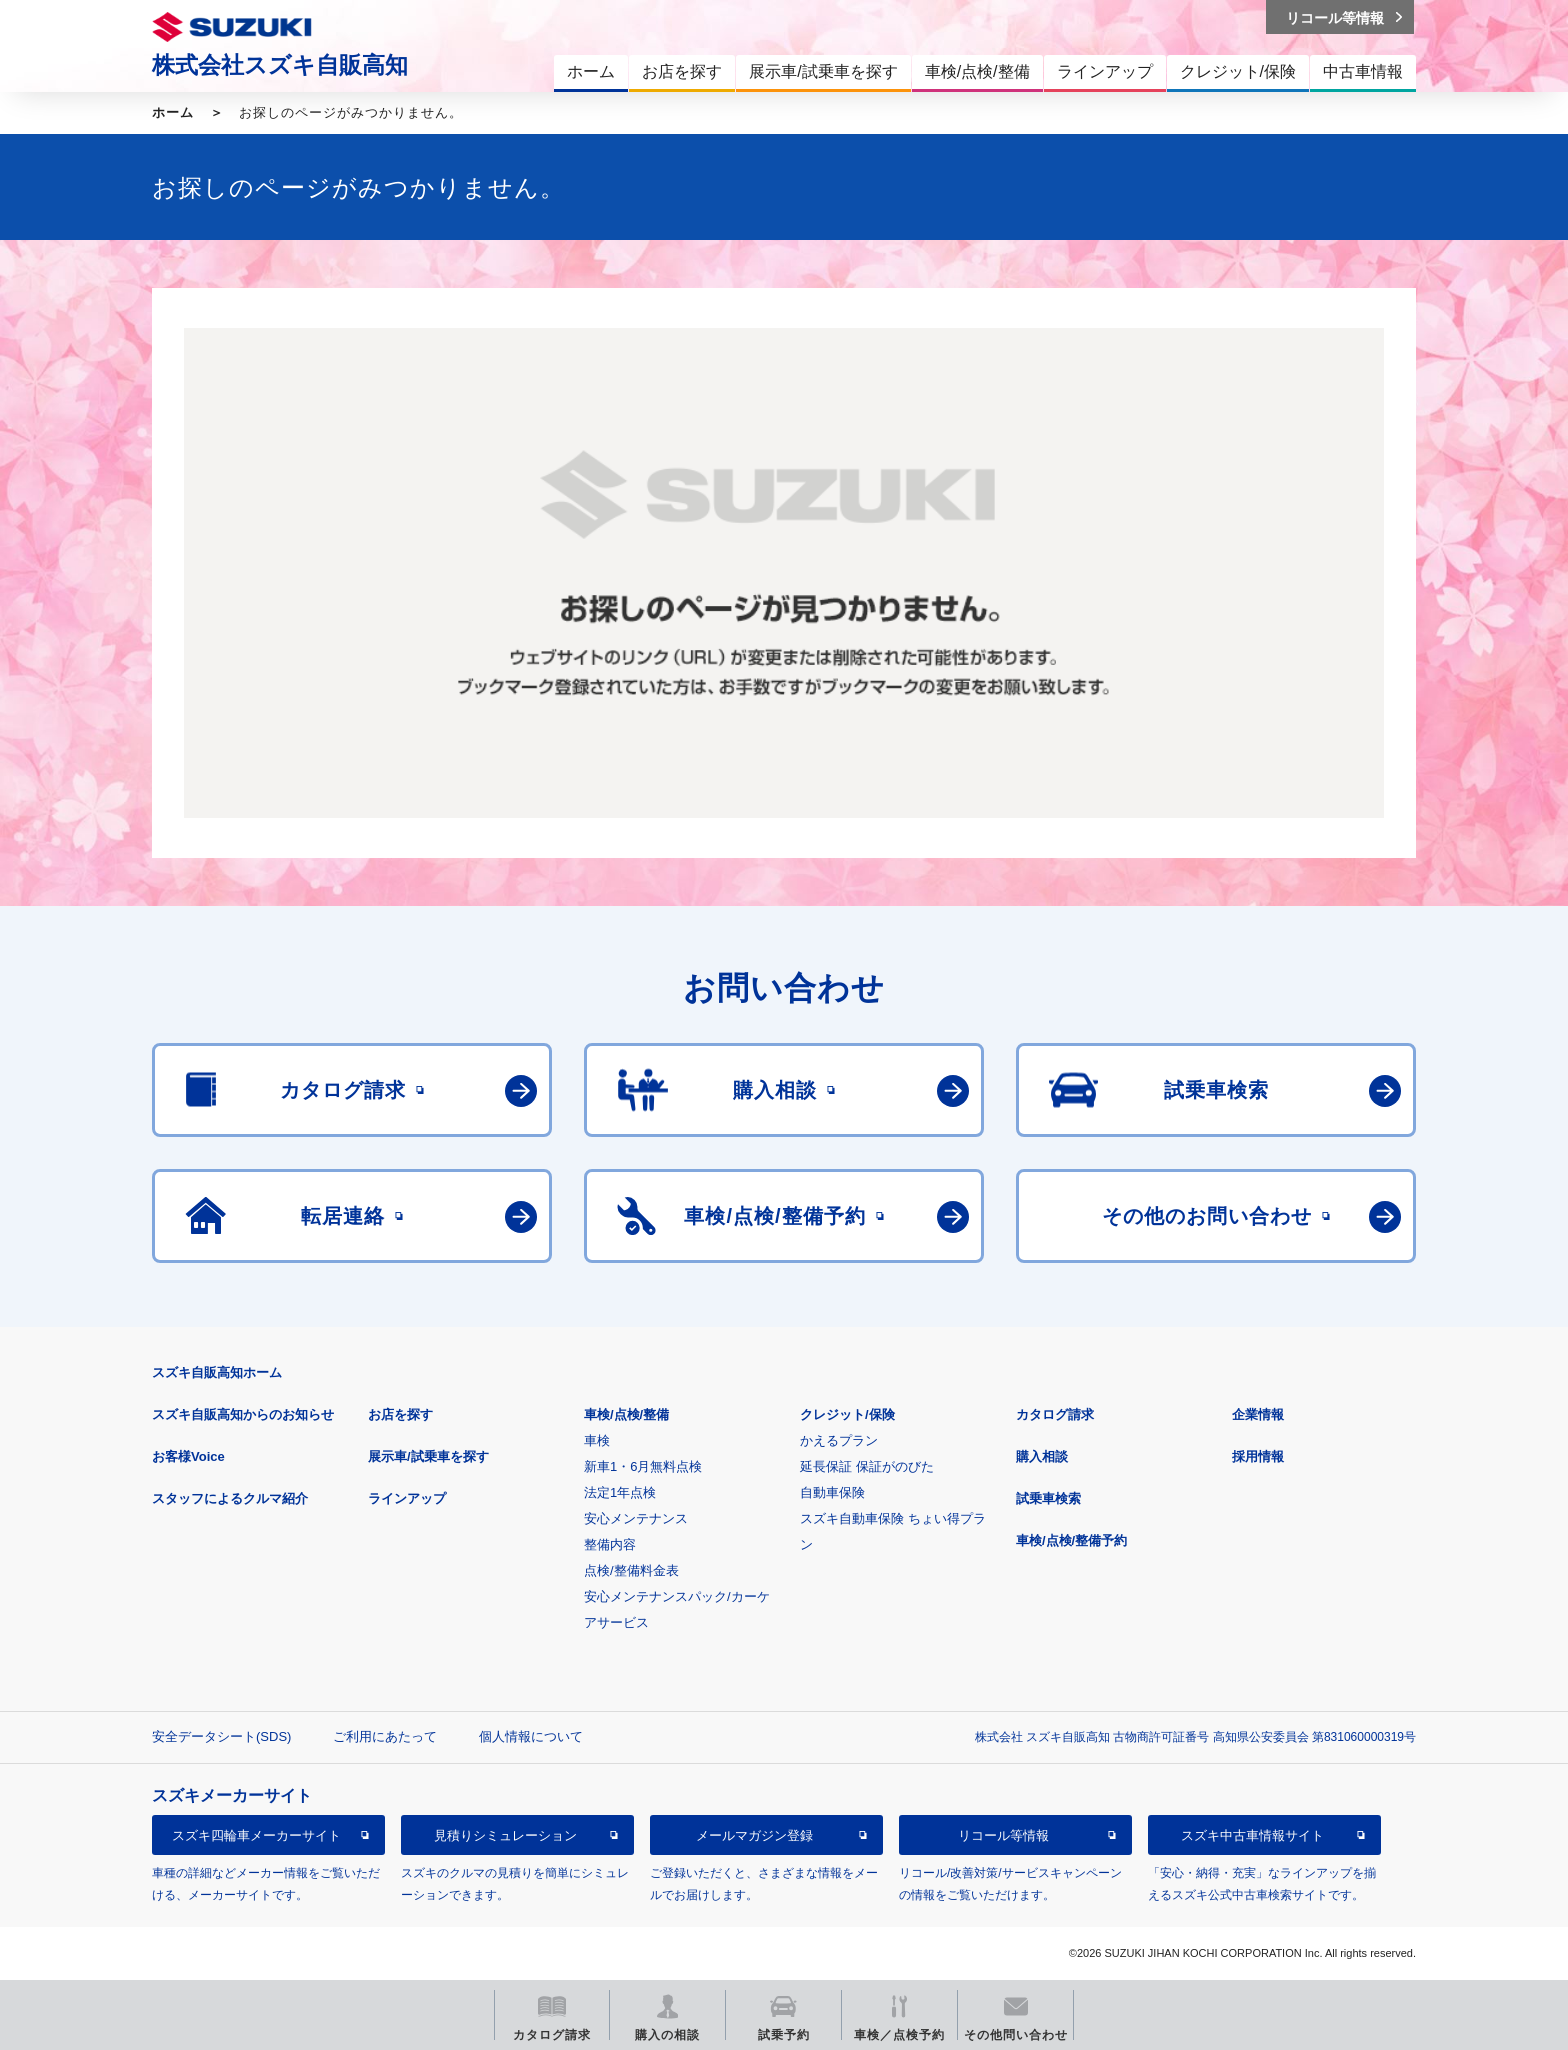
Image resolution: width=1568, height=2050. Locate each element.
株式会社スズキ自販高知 (280, 65)
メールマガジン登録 (754, 1835)
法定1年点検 (620, 1492)
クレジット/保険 (847, 1414)
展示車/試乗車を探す (428, 1456)
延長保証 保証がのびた (867, 1466)
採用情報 (1258, 1456)
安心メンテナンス (636, 1518)
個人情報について (531, 1736)
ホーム (173, 112)
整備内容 (610, 1544)
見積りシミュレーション (505, 1835)
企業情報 (1258, 1414)
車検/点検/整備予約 (1071, 1540)
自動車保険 (832, 1492)
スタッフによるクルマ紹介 (230, 1498)
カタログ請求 (1055, 1414)
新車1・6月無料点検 (643, 1466)
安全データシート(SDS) (221, 1736)
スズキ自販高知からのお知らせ (243, 1414)
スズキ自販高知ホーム (217, 1372)
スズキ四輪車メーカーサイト (256, 1835)
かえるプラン (839, 1440)
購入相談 (1042, 1456)
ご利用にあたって (385, 1736)
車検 (597, 1440)
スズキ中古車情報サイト (1252, 1835)
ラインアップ (407, 1498)
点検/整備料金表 (631, 1570)
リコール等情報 (1003, 1835)
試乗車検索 (1048, 1498)
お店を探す (400, 1414)
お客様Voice (188, 1456)
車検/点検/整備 (626, 1414)
